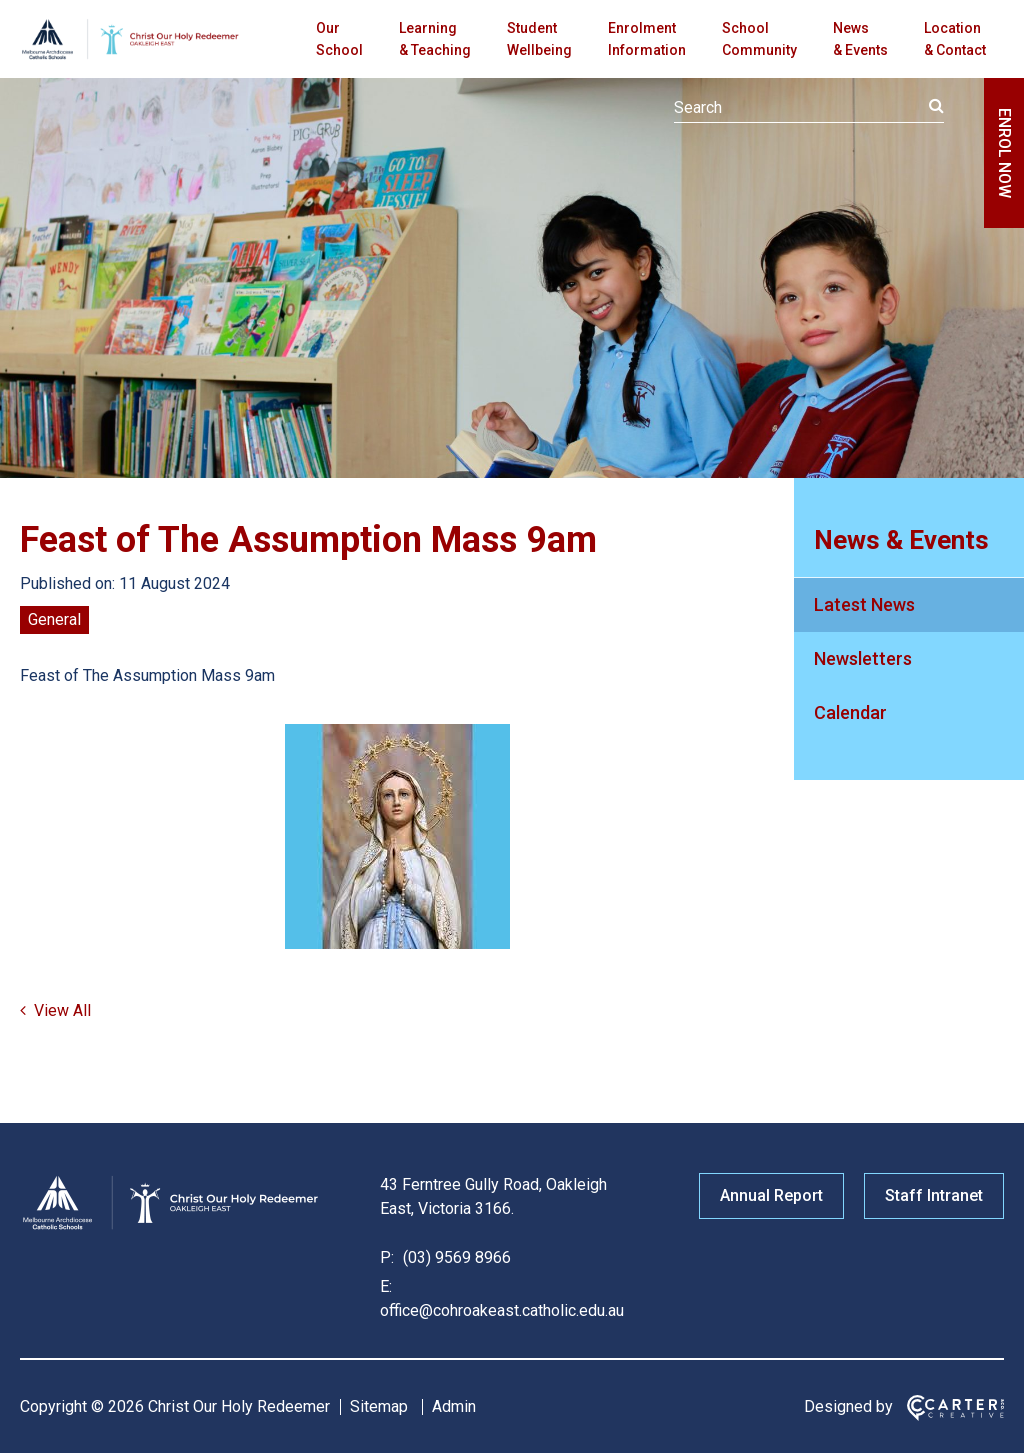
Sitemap (379, 1406)
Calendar (850, 712)
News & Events (860, 39)
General (54, 619)
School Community (759, 39)
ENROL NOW (1004, 153)
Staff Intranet (934, 1195)
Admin (454, 1406)
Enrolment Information (647, 39)
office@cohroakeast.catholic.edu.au (502, 1310)
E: (386, 1286)
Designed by (848, 1406)
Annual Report (771, 1195)
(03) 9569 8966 (455, 1257)
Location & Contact (955, 39)
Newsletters (863, 658)
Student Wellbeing (539, 39)
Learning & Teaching (435, 39)
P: (387, 1257)
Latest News (864, 604)
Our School (339, 39)
